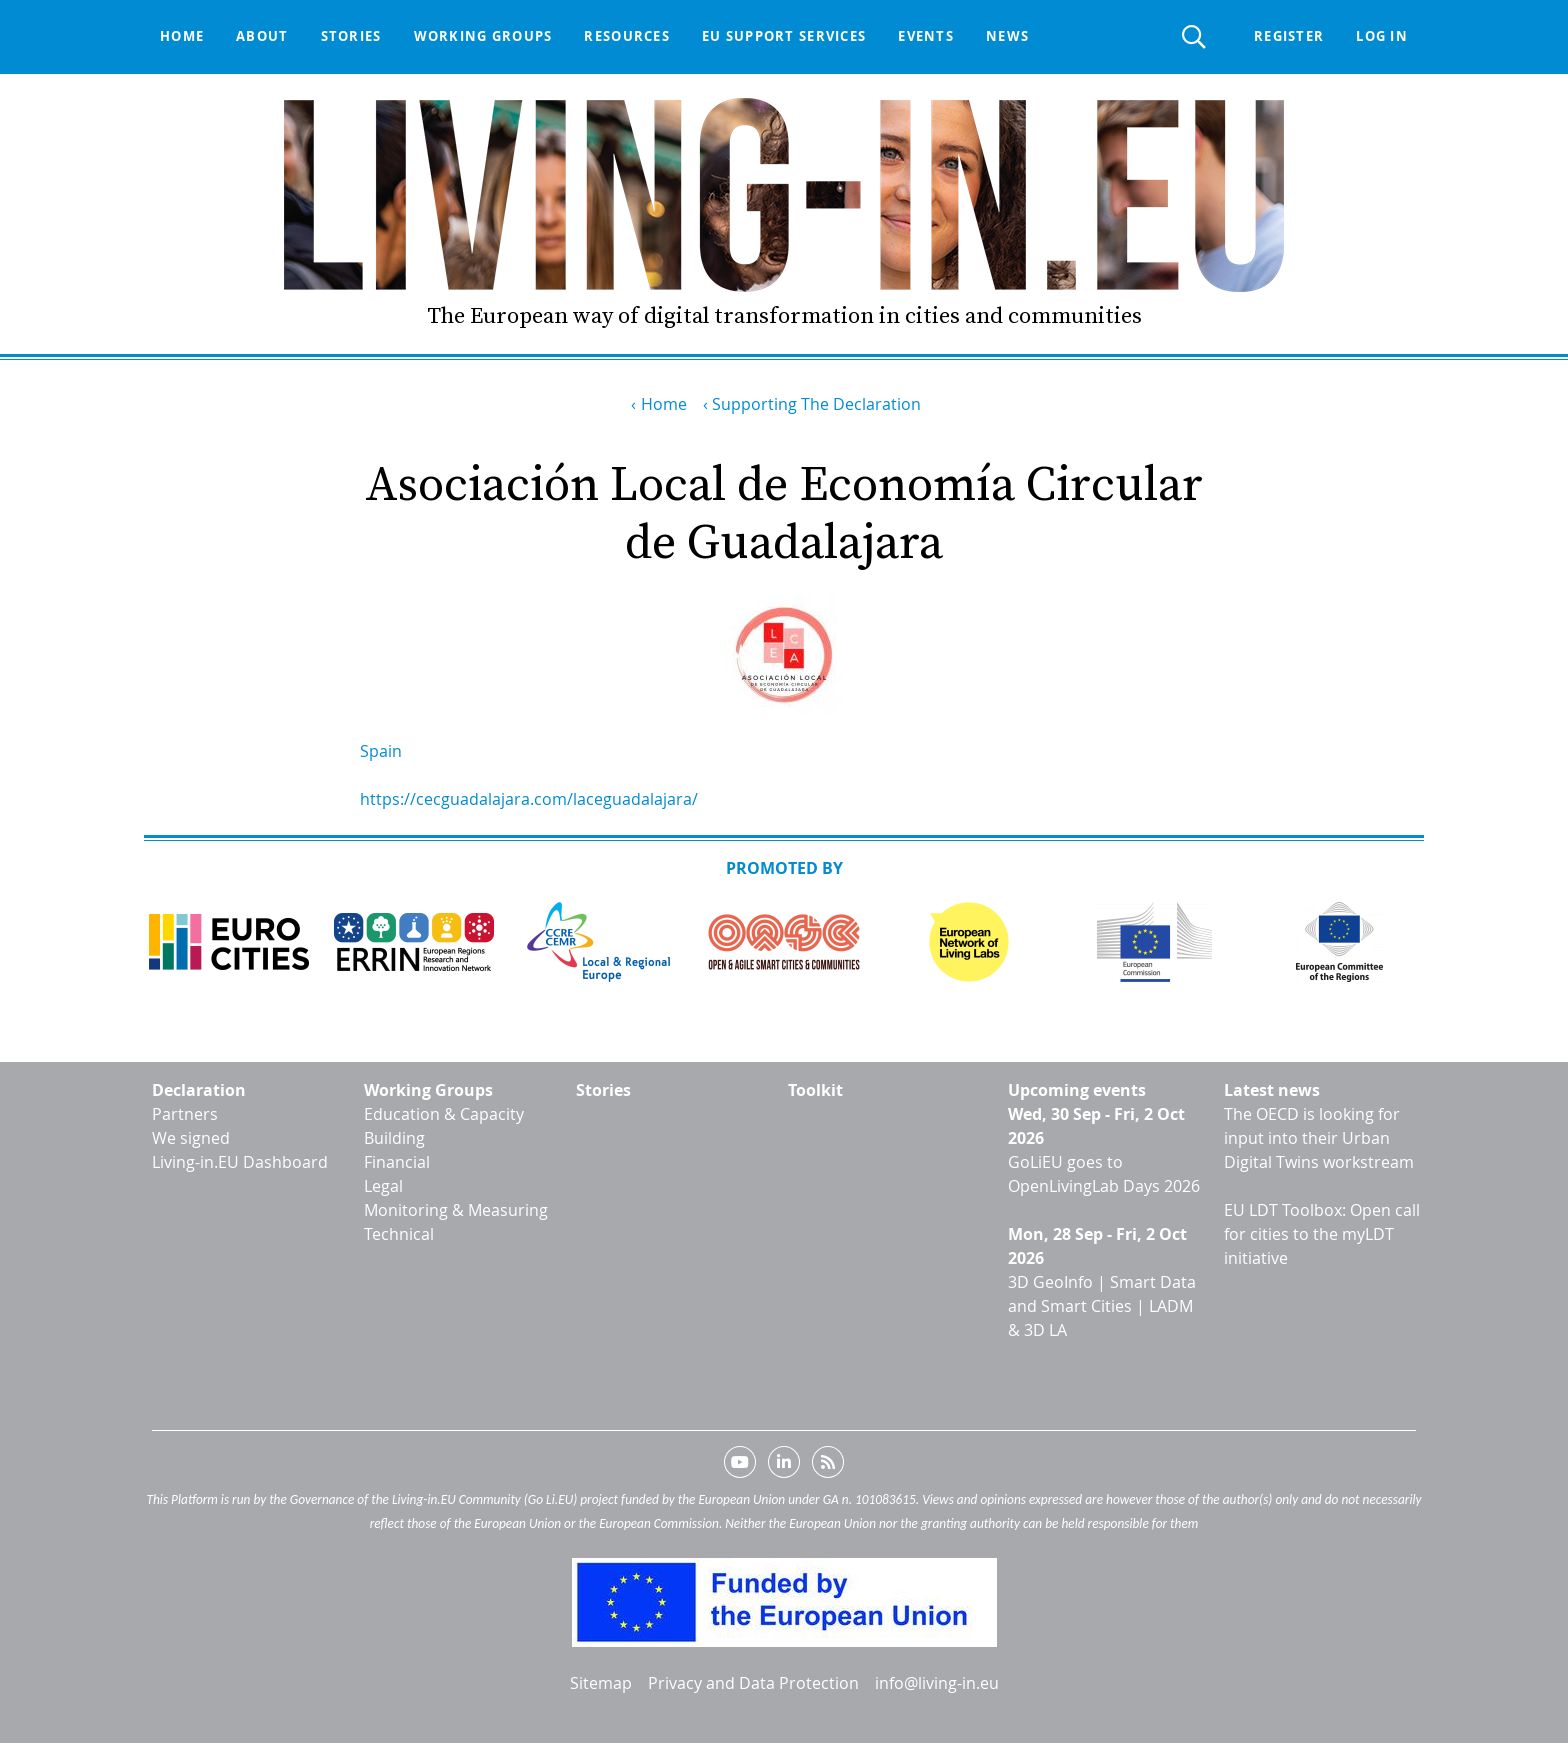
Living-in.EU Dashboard (240, 1162)
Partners (185, 1114)
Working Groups (428, 1090)
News (1007, 36)
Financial (397, 1162)
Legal (383, 1186)
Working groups (483, 36)
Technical (399, 1234)
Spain (381, 751)
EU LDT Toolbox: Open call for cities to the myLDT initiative (1322, 1234)
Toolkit (815, 1090)
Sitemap (601, 1683)
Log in (1382, 36)
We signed (191, 1138)
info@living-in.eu (937, 1683)
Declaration (199, 1090)
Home (182, 36)
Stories (351, 36)
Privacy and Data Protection (753, 1683)
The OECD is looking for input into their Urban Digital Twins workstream (1319, 1138)
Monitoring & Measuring (456, 1210)
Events (926, 36)
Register (1289, 36)
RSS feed (828, 1466)
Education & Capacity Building (444, 1126)
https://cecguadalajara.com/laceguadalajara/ (529, 799)
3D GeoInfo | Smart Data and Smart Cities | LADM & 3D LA (1102, 1306)
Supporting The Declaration (816, 404)
